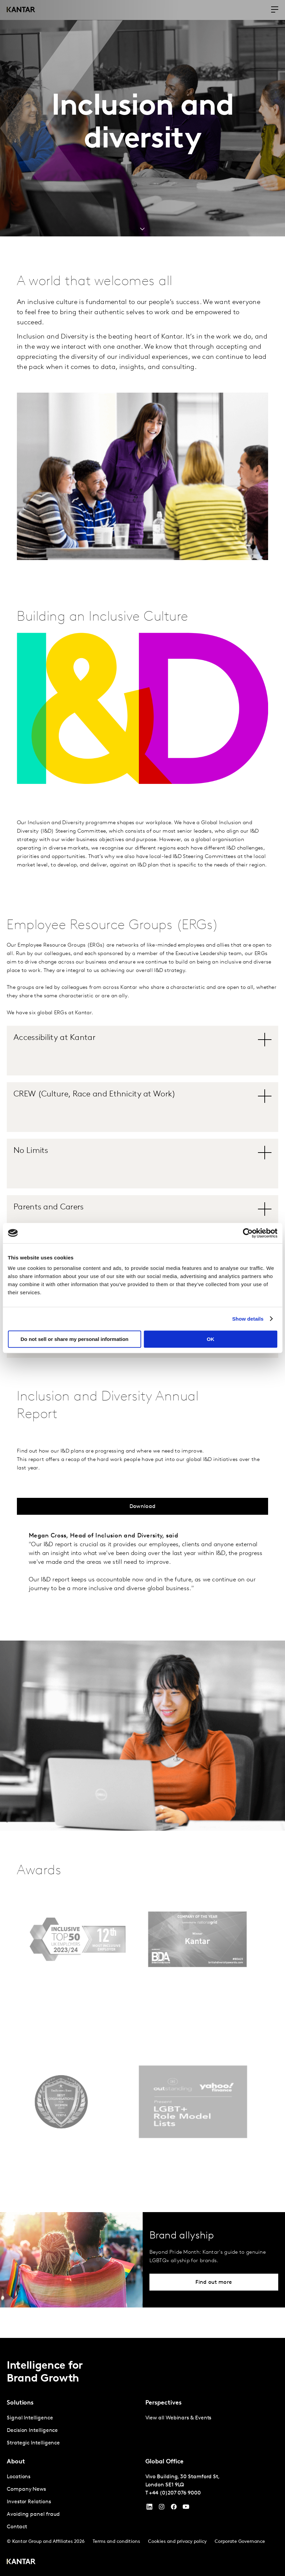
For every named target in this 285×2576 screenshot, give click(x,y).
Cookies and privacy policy (177, 2541)
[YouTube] (149, 2508)
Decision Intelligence (32, 2430)
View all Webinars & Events (178, 2418)
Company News (26, 2489)
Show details (248, 1319)
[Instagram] (162, 2508)
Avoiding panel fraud (33, 2514)
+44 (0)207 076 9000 (174, 2493)
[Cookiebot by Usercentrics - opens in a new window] (247, 1233)
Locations (18, 2477)
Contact (17, 2527)
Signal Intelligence (30, 2418)
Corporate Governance (240, 2541)
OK (210, 1339)
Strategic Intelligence (33, 2443)
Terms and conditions (116, 2541)
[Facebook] (174, 2508)
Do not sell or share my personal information (74, 1339)
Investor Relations (29, 2502)
